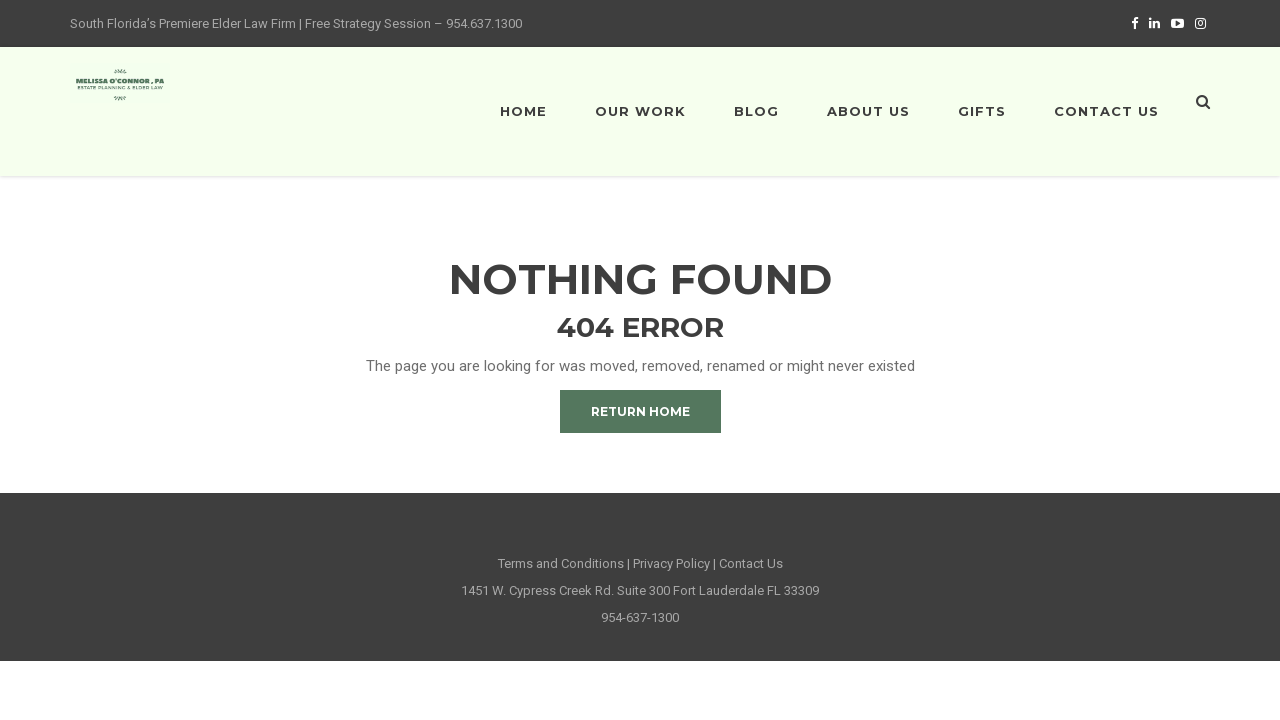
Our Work (640, 111)
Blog (756, 111)
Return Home (640, 411)
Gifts (982, 111)
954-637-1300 (640, 617)
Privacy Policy (671, 563)
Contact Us (1106, 111)
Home (523, 111)
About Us (868, 111)
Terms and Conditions (561, 563)
